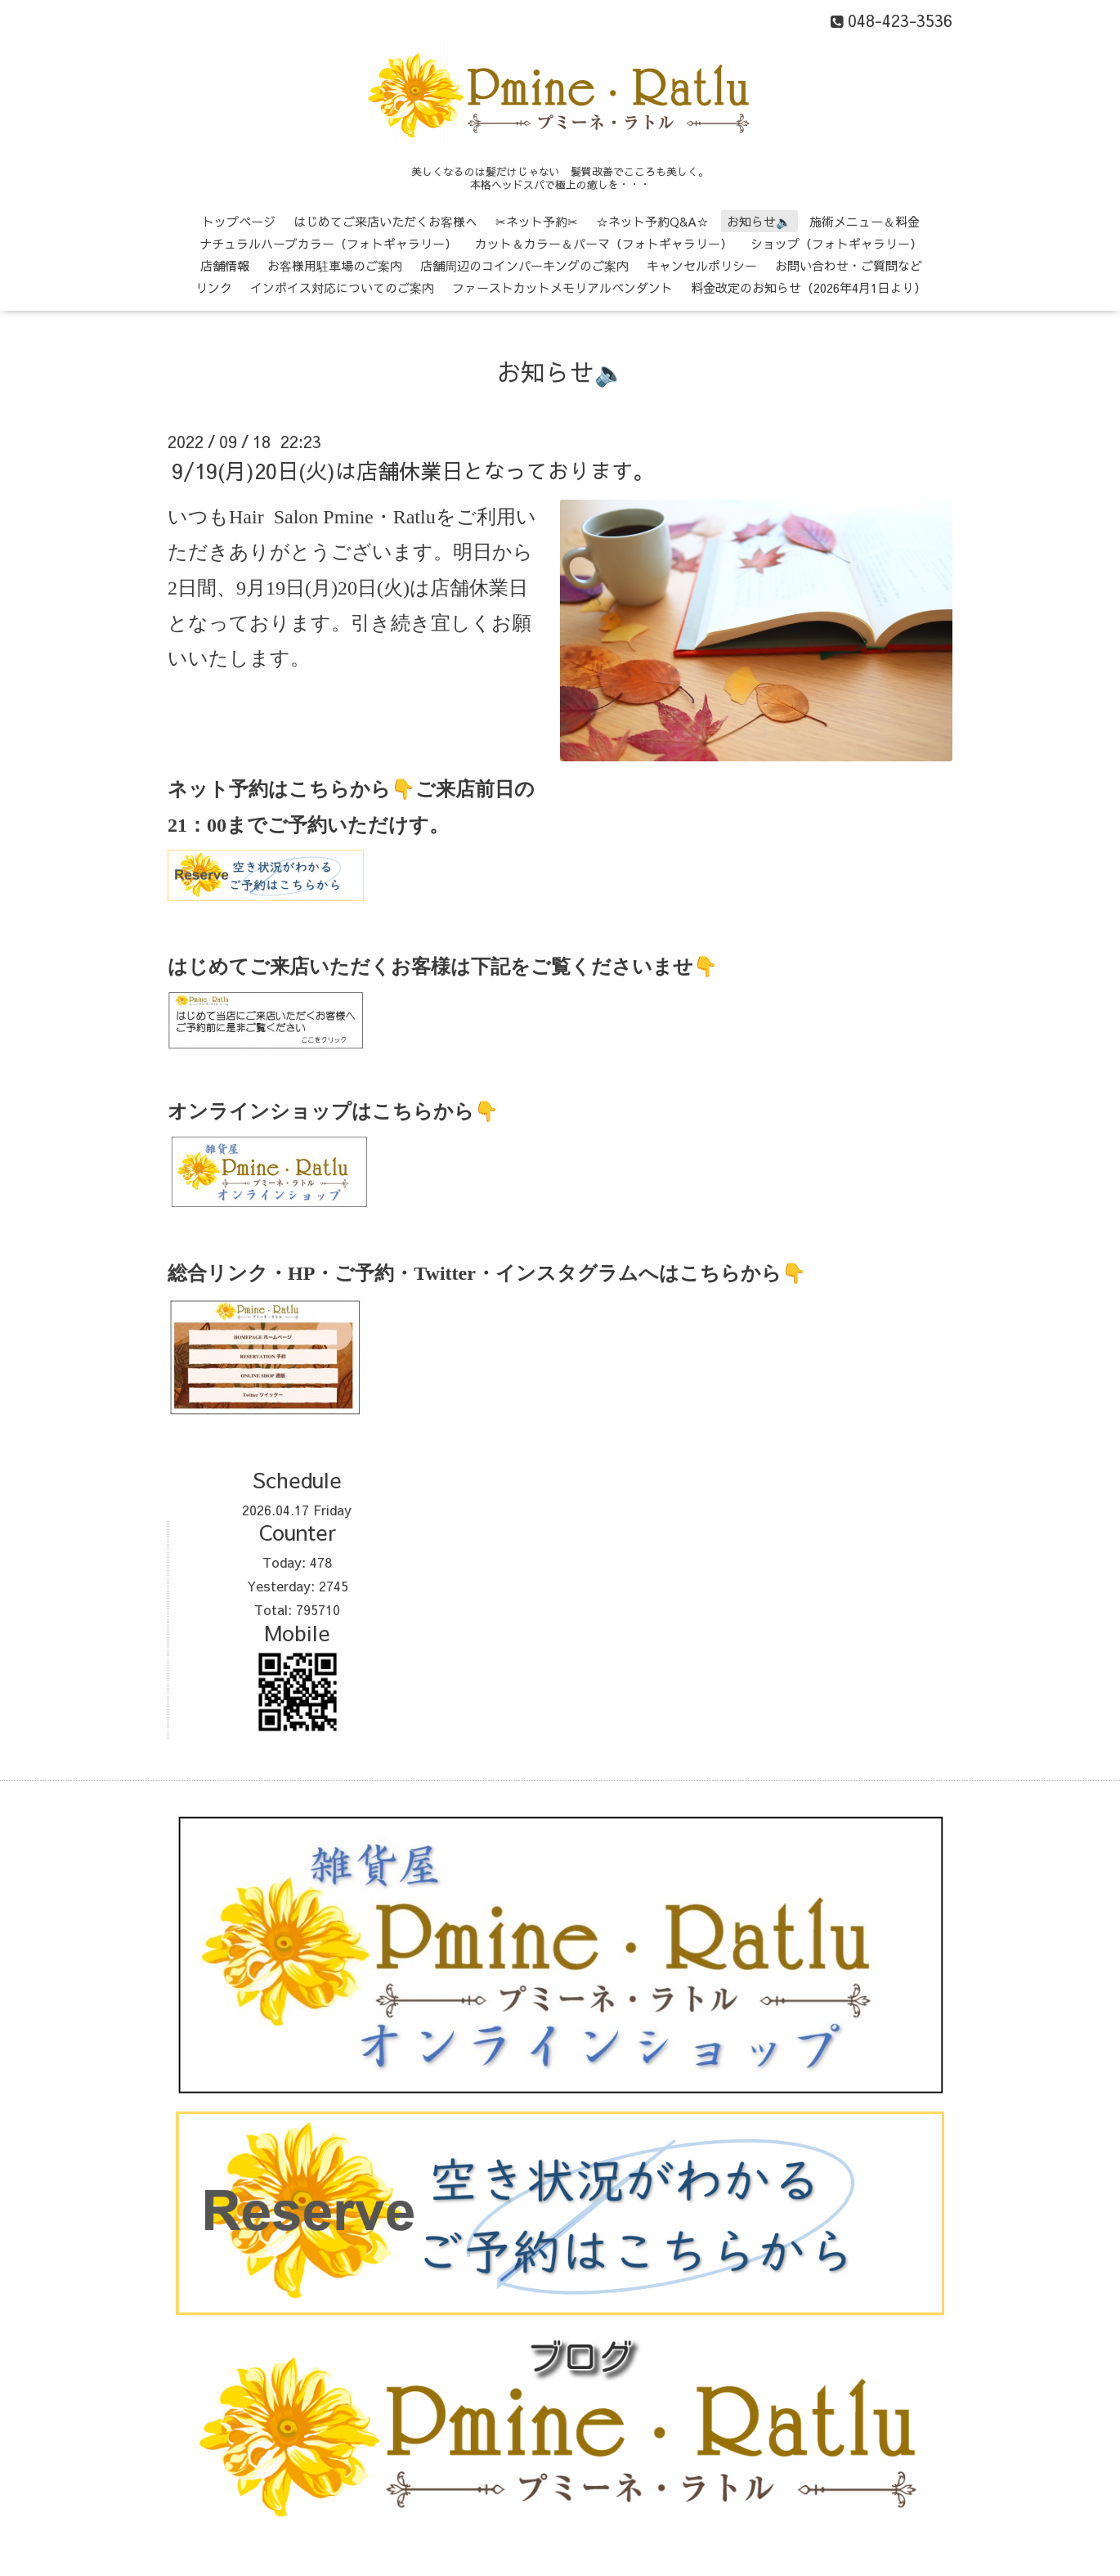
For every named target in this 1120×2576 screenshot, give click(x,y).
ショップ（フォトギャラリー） (836, 243)
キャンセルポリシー (702, 265)
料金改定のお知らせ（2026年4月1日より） (808, 287)
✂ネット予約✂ (536, 221)
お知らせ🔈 (759, 221)
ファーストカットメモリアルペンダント (562, 287)
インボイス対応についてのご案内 (342, 287)
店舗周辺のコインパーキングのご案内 (524, 265)
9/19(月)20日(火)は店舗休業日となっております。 (413, 470)
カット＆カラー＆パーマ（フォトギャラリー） (603, 243)
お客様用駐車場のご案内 (334, 265)
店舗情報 (224, 265)
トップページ (239, 221)
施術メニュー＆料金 (864, 221)
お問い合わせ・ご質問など (848, 265)
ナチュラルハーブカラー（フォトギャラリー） (328, 243)
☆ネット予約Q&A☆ (652, 221)
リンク (213, 287)
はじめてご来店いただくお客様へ (385, 221)
